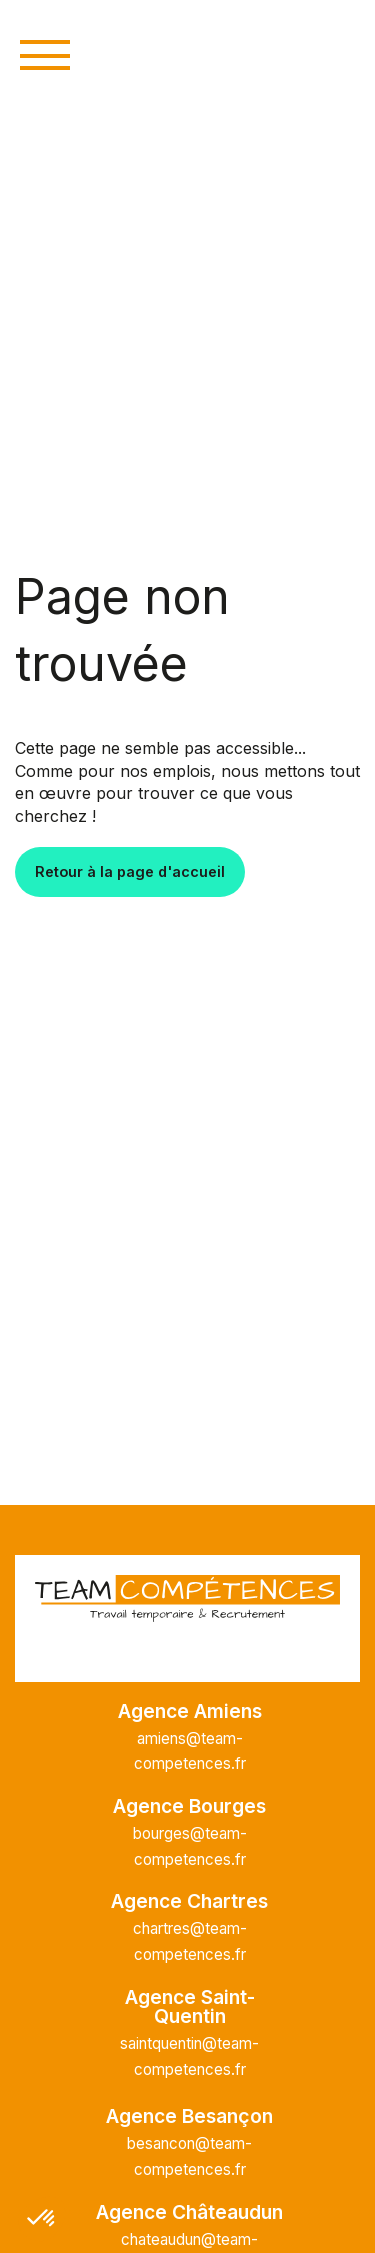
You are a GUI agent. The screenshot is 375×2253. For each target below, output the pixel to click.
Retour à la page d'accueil (130, 871)
